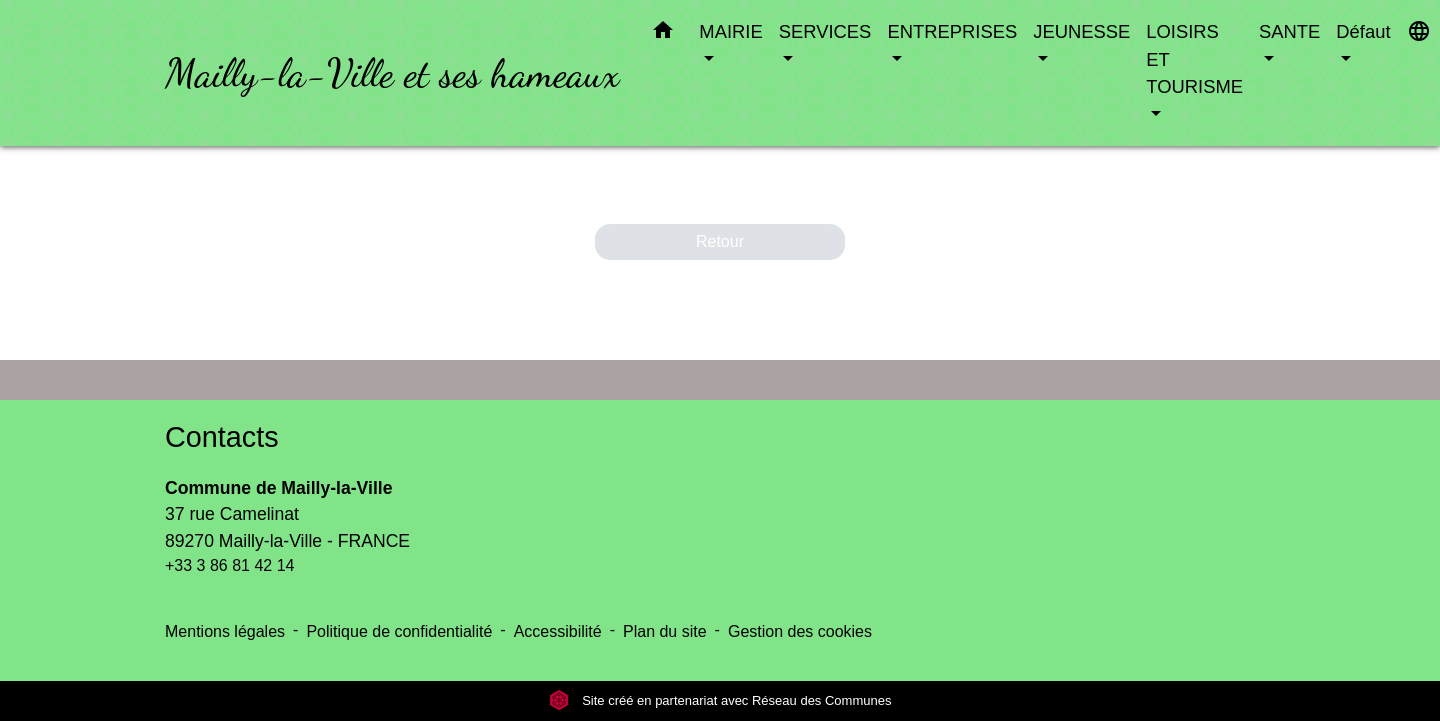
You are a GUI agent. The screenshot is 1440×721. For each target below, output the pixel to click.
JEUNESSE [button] (1081, 31)
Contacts (222, 437)
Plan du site (665, 631)
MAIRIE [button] (730, 31)
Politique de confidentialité (399, 631)
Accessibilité (558, 631)
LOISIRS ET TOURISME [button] (1194, 59)
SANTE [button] (1289, 31)
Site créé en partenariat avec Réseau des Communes (720, 700)
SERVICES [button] (825, 31)
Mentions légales (225, 631)
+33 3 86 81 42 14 (229, 565)
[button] (663, 34)
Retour (720, 241)
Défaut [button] (1363, 31)
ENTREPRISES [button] (952, 31)
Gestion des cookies (800, 631)
